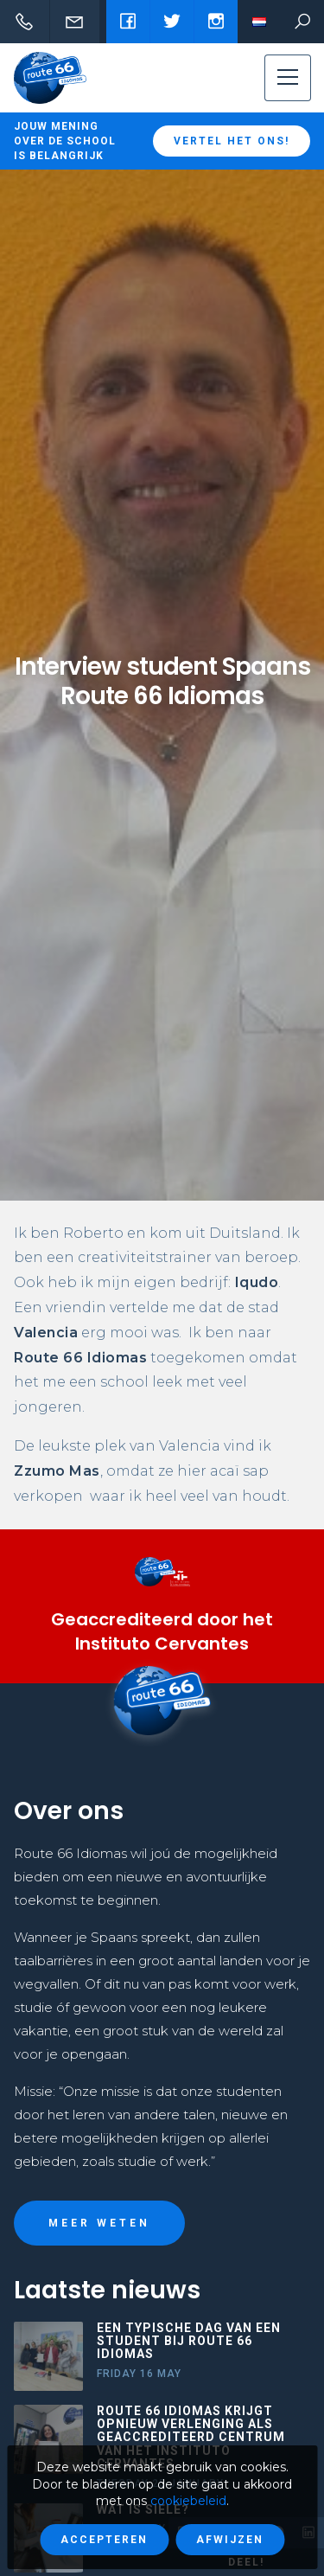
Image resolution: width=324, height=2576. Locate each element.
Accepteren (104, 2540)
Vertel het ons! (231, 141)
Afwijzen (230, 2540)
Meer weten (99, 2223)
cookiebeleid (188, 2501)
